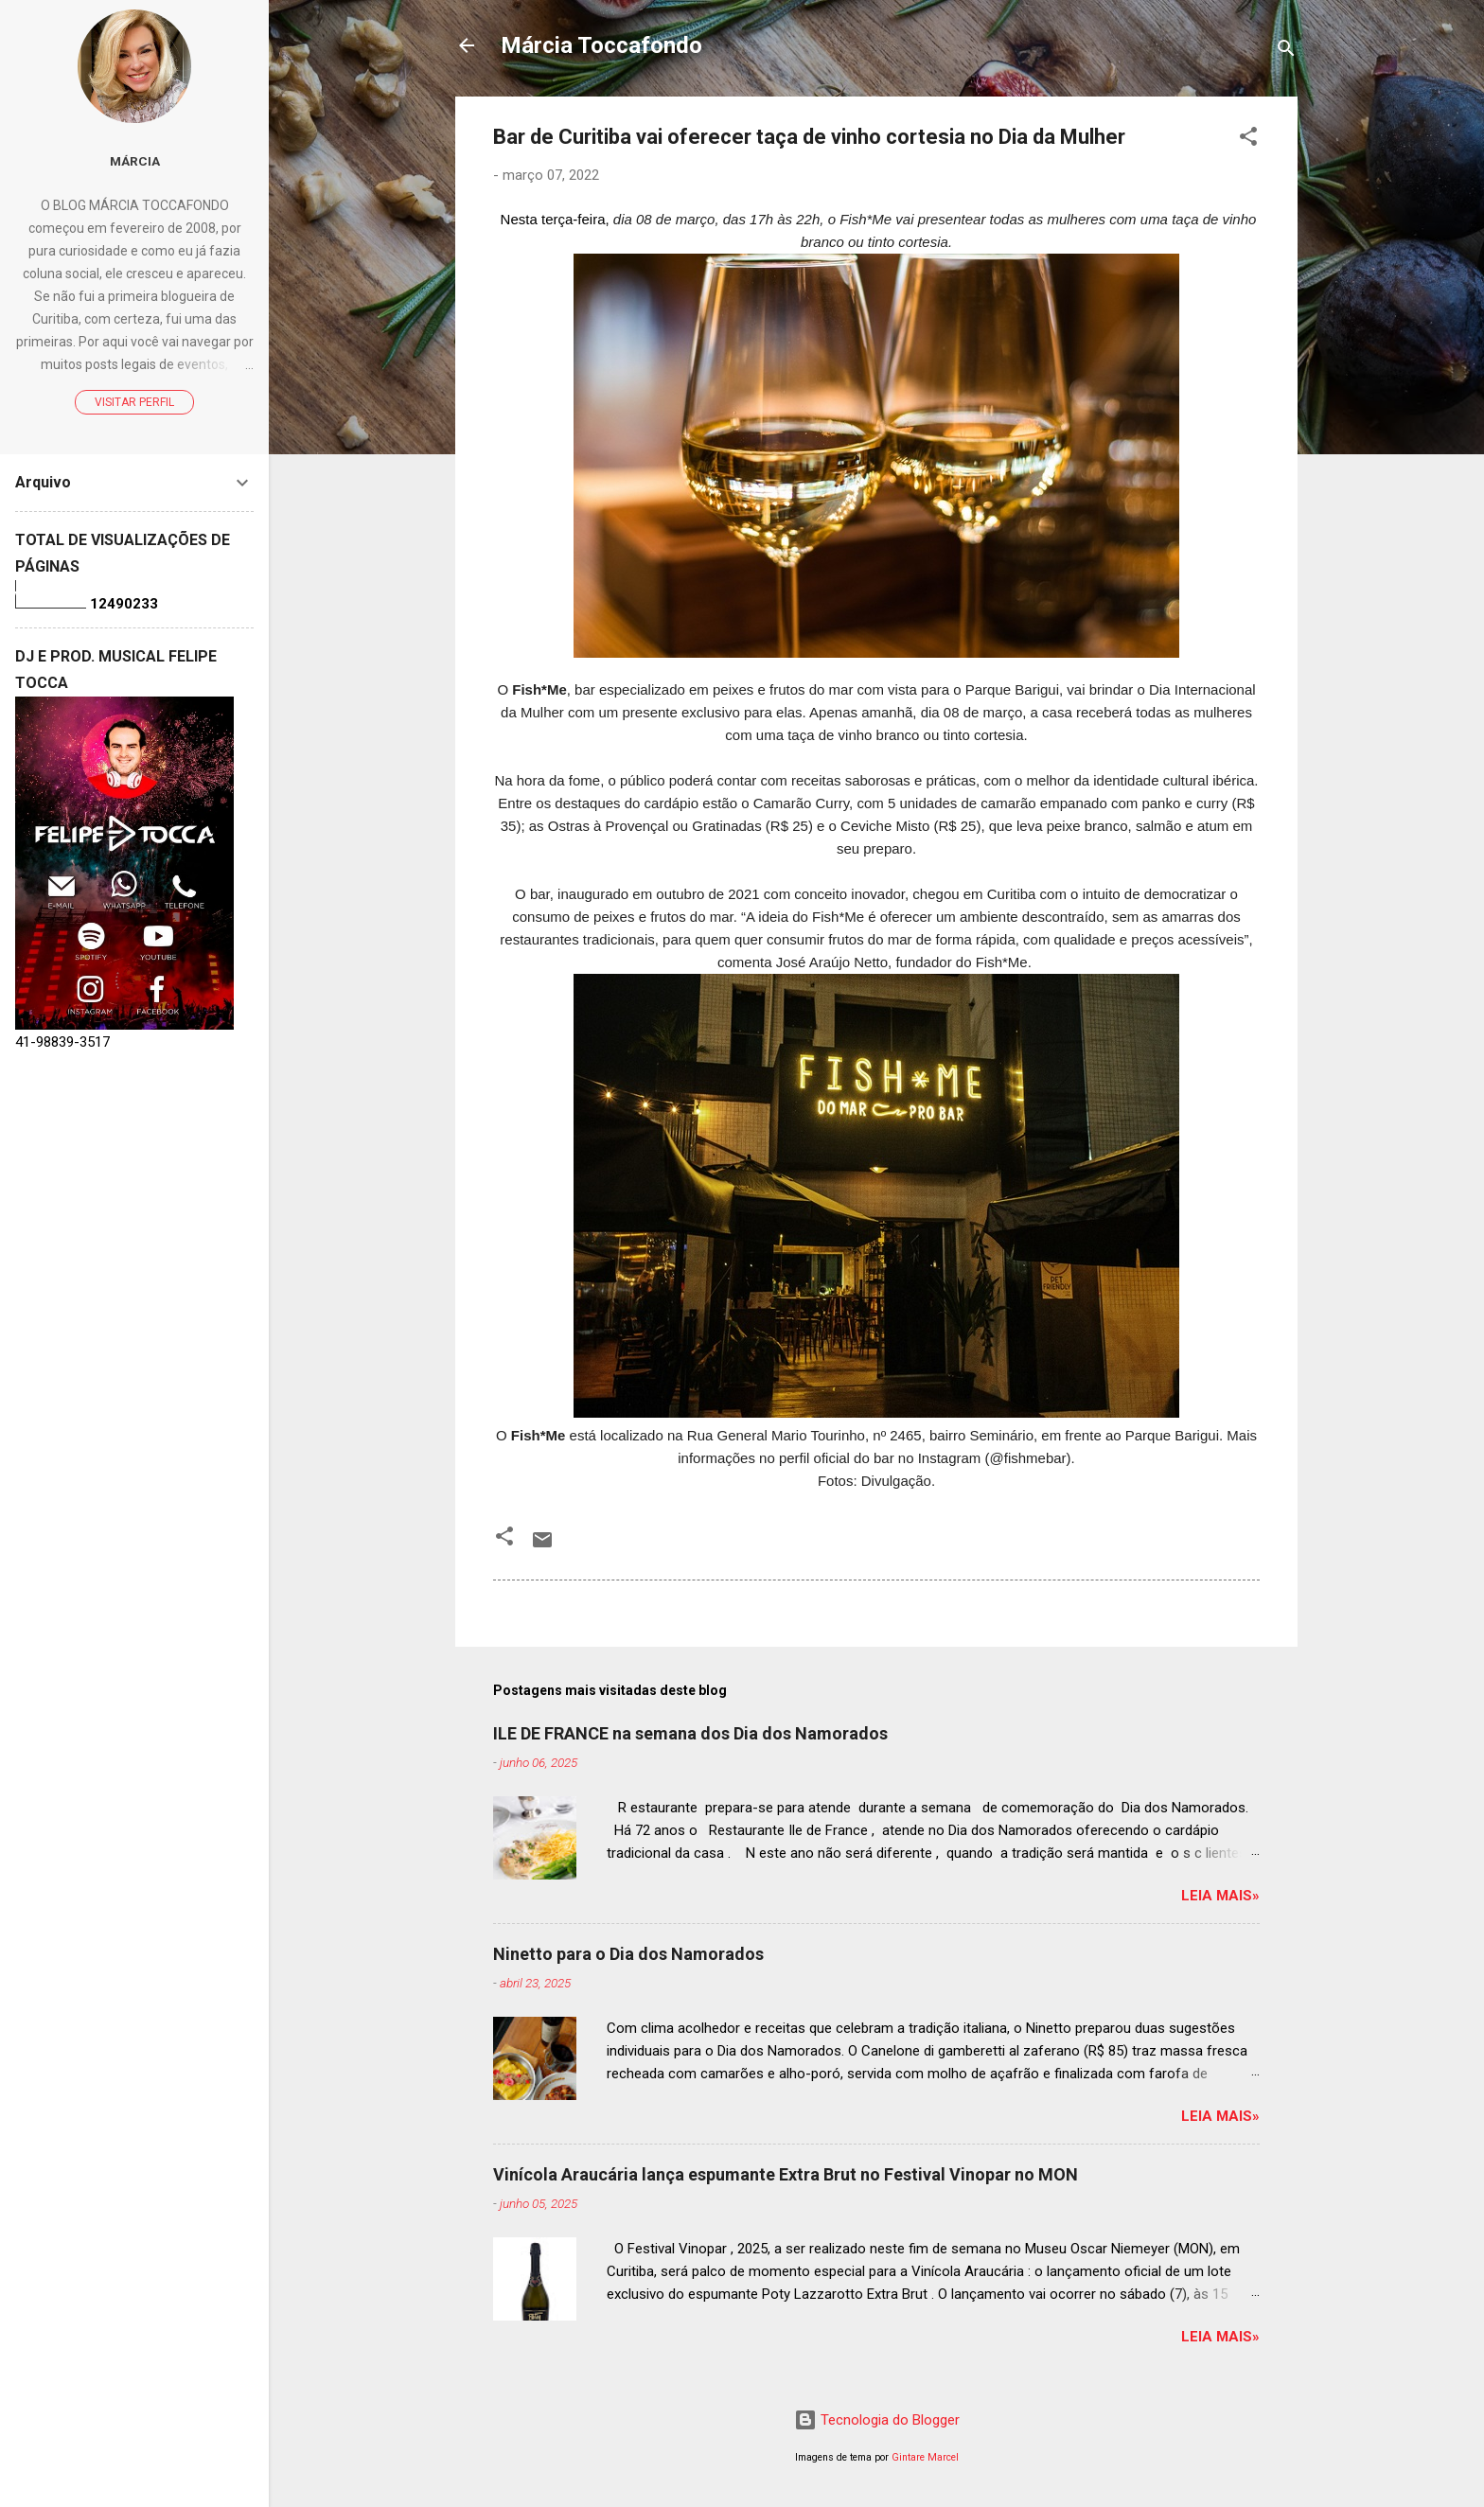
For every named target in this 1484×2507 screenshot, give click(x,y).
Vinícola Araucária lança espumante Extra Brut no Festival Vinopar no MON (785, 2174)
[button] (1248, 139)
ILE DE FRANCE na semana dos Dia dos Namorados (690, 1733)
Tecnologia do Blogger (877, 2419)
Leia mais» (1220, 1895)
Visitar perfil (134, 402)
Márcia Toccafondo (601, 45)
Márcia (135, 160)
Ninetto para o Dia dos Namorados (628, 1954)
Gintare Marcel (925, 2457)
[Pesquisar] (1286, 51)
